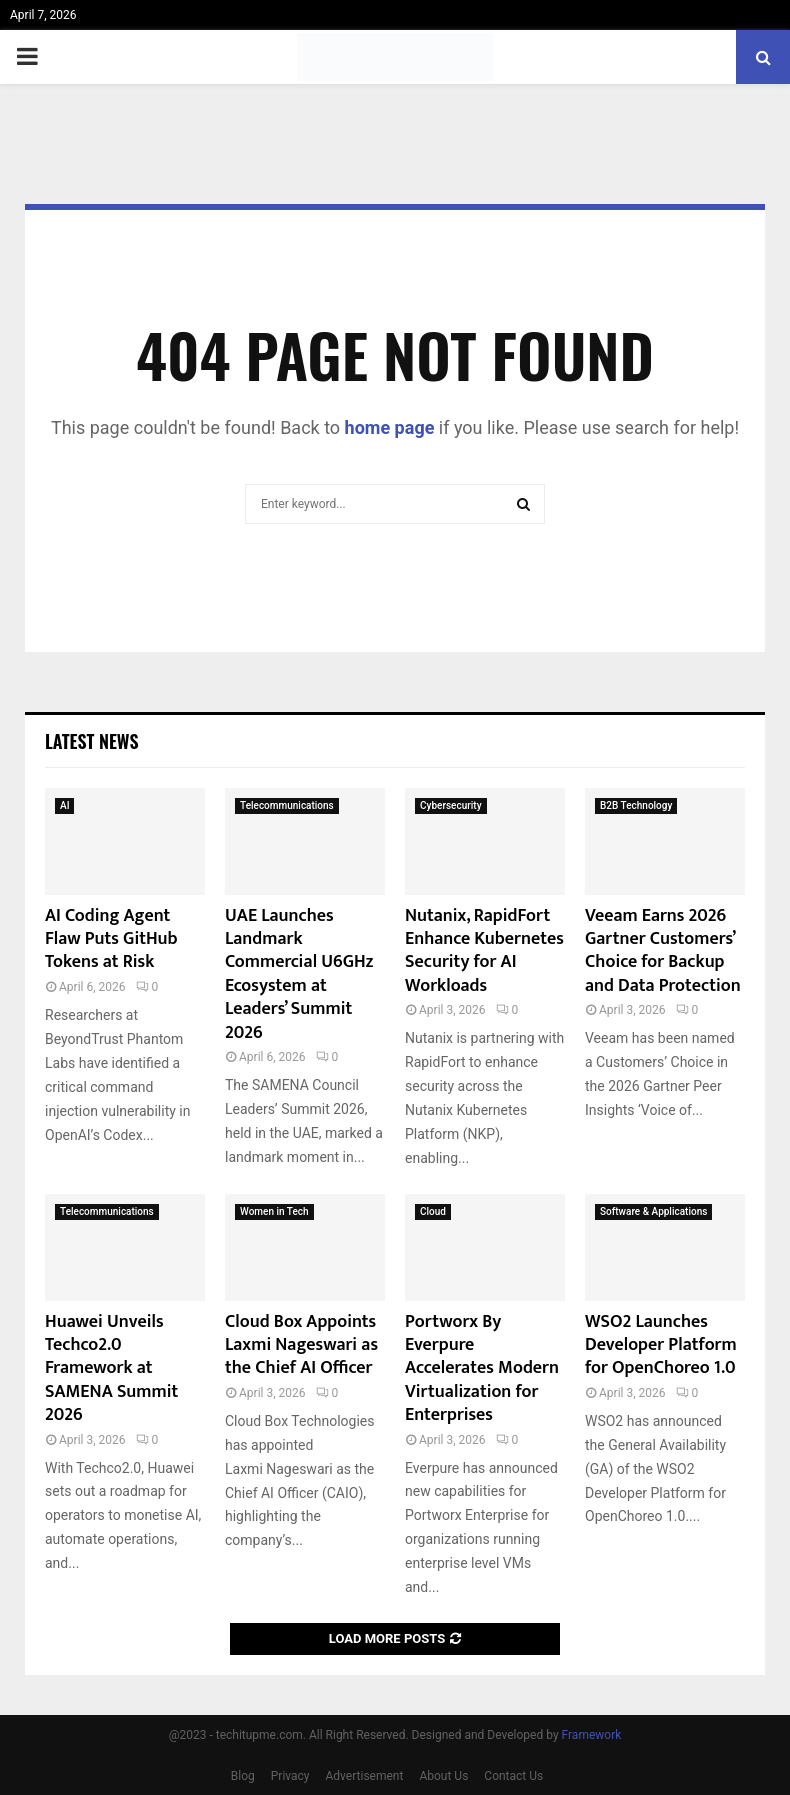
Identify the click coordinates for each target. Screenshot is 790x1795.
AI (64, 805)
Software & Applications (653, 1211)
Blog (243, 1776)
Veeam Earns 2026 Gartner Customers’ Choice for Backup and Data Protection (663, 951)
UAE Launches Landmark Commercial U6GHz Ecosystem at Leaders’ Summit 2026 (299, 974)
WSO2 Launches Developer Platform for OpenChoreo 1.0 (661, 1345)
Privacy (290, 1776)
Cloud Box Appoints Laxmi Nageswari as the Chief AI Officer (301, 1345)
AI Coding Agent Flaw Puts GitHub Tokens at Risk (111, 939)
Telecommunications (287, 805)
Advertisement (365, 1776)
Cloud (433, 1211)
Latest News (91, 741)
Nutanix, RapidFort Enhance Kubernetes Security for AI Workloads (484, 951)
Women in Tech (274, 1211)
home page (390, 427)
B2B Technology (636, 805)
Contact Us (513, 1776)
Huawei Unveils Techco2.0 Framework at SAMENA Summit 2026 (111, 1369)
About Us (443, 1776)
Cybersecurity (451, 805)
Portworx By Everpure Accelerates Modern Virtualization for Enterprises (482, 1369)
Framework (592, 1735)
